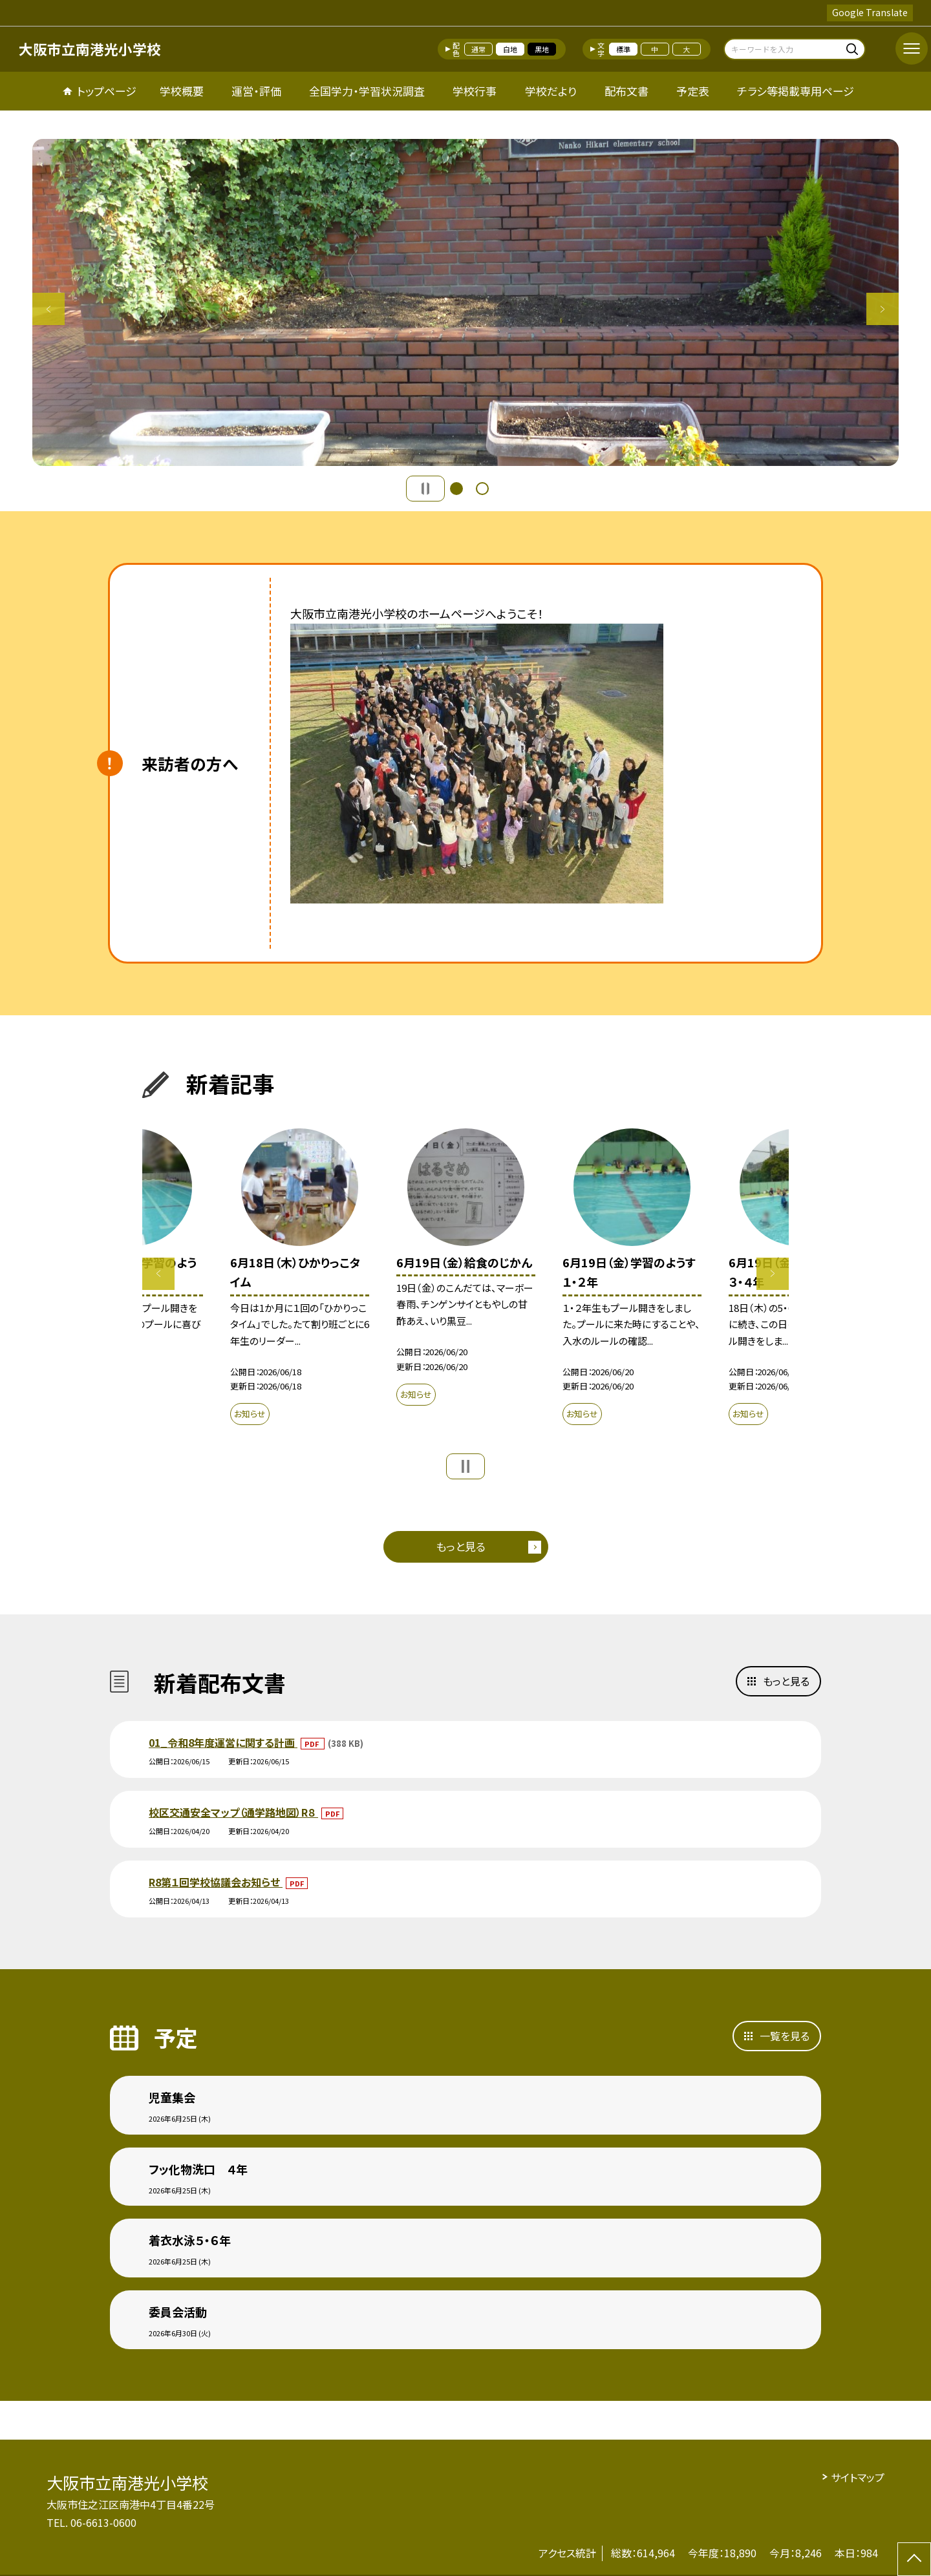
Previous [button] (48, 309)
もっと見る (461, 1546)
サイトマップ (857, 2477)
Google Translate (870, 12)
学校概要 (182, 91)
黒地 (542, 49)
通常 (478, 49)
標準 (623, 49)
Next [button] (882, 309)
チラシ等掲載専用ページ (795, 91)
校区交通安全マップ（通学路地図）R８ (233, 1812)
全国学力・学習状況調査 (367, 91)
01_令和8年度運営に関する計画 (223, 1742)
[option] (465, 302)
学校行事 (475, 91)
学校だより (551, 91)
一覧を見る (784, 2035)
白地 (510, 49)
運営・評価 (256, 91)
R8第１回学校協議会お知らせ (216, 1882)
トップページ (106, 91)
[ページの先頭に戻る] (914, 2559)
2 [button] (482, 488)
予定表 (692, 91)
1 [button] (456, 488)
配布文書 (626, 91)
